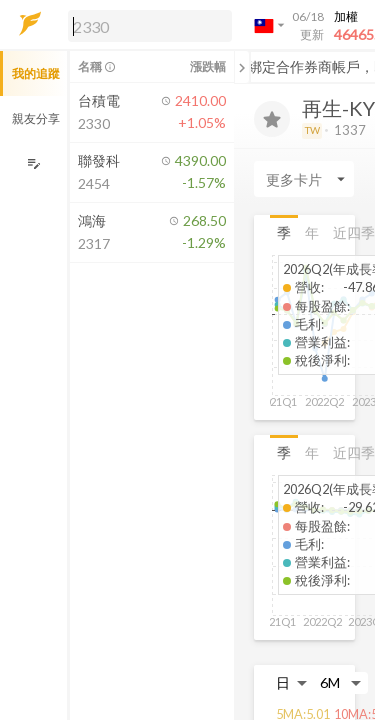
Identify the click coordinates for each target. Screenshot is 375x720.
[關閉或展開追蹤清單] (242, 67)
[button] (146, 25)
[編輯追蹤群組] (33, 163)
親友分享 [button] (36, 118)
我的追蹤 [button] (36, 73)
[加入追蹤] (272, 119)
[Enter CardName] (304, 179)
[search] (150, 26)
